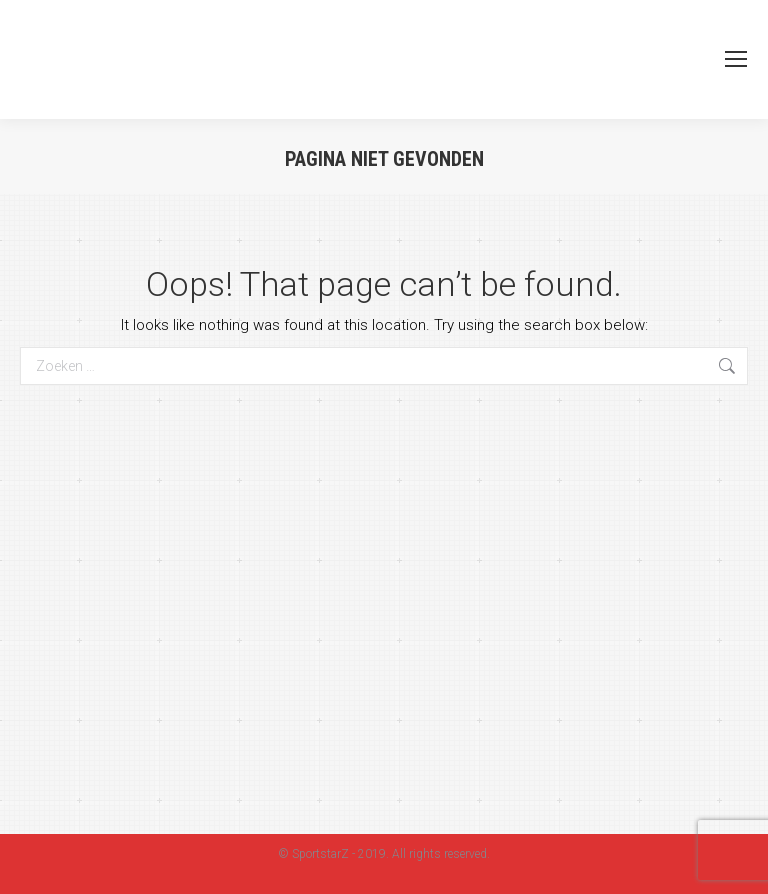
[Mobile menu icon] (736, 59)
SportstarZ (320, 854)
